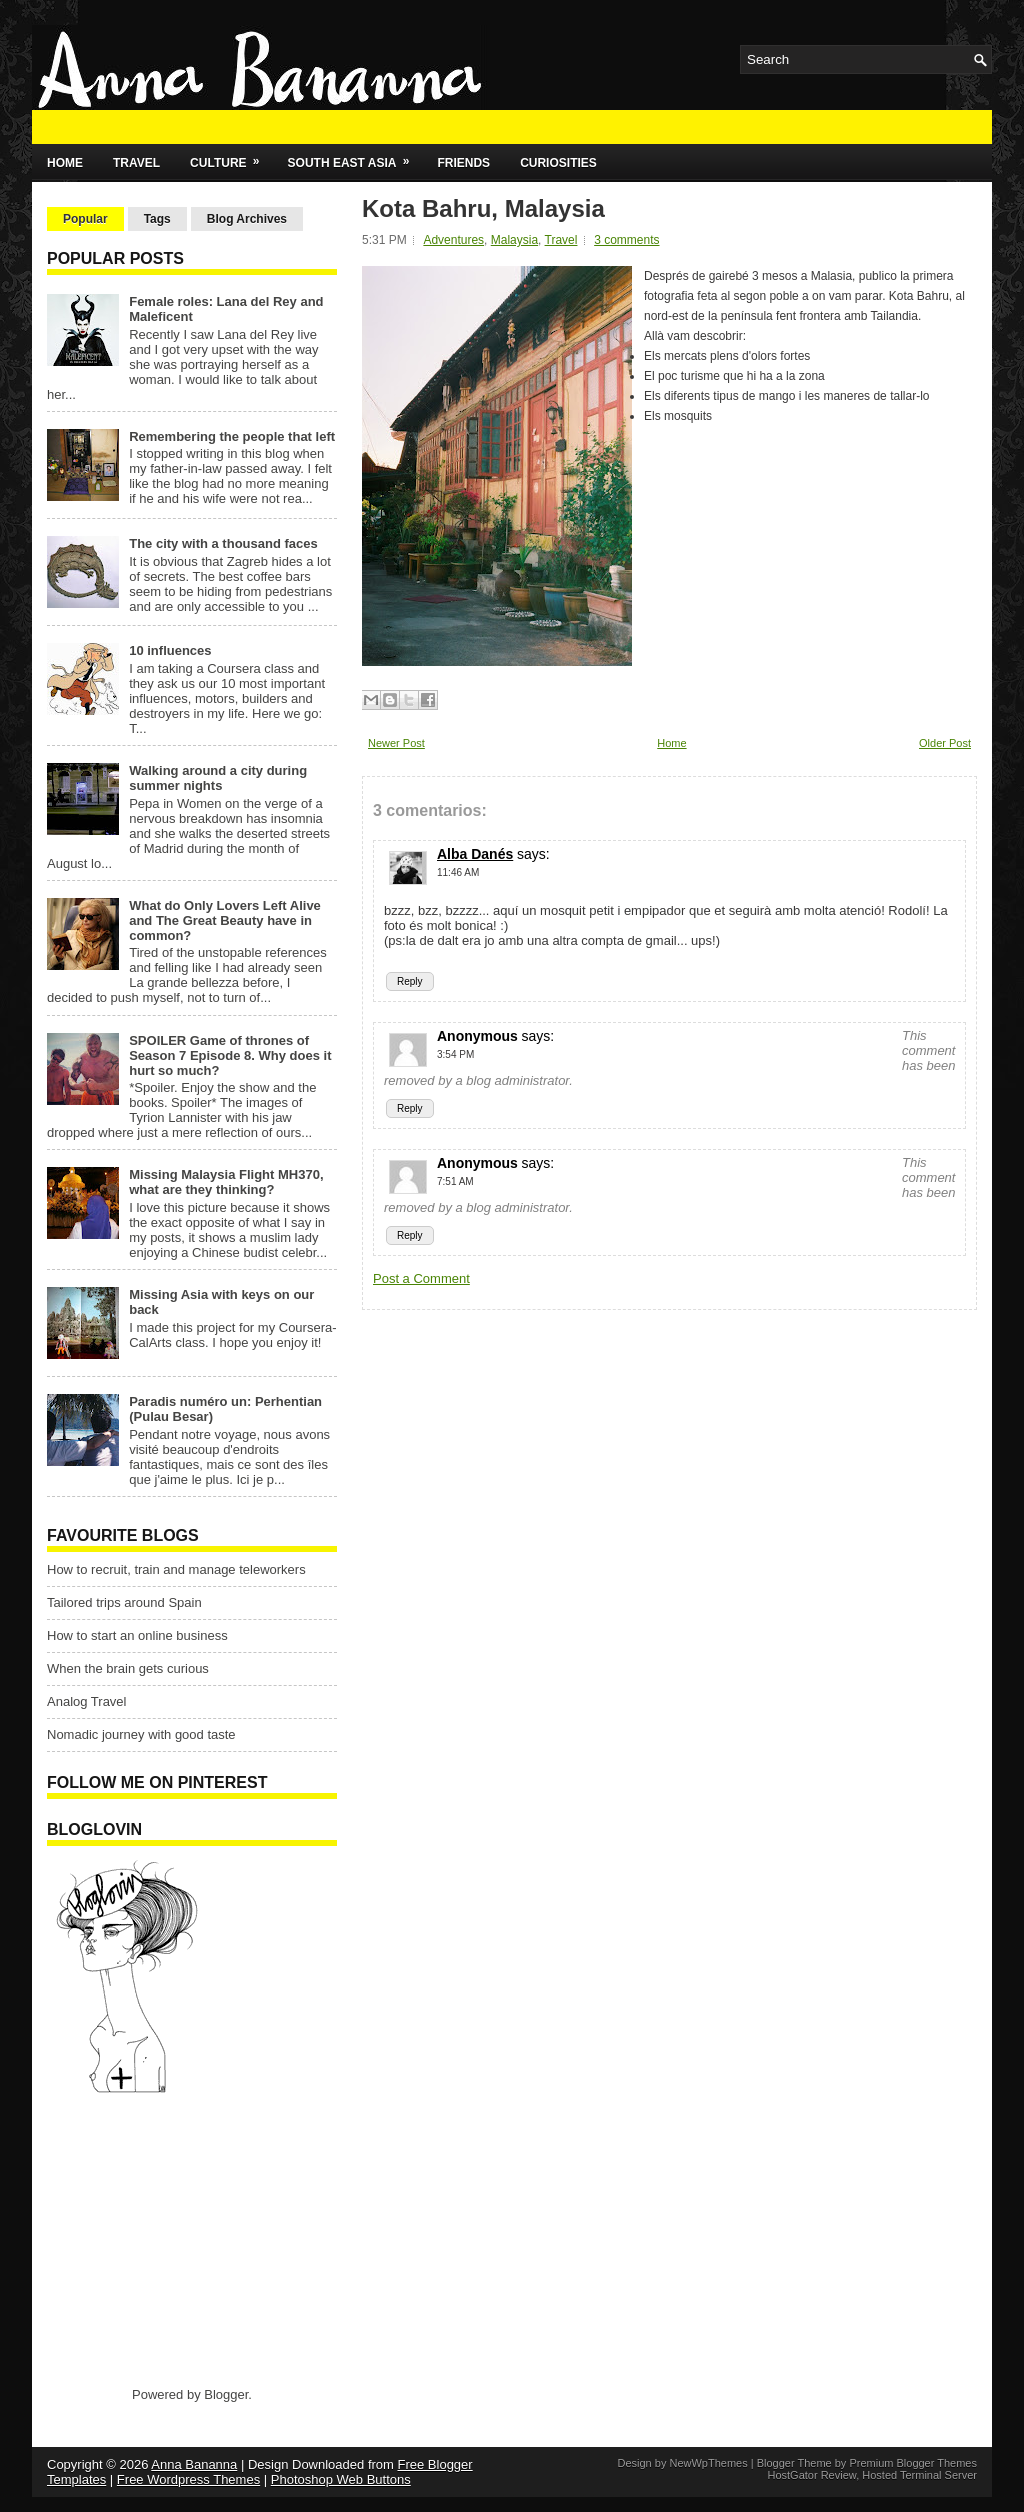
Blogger (226, 2394)
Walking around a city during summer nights (218, 778)
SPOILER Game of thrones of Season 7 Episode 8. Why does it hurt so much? (230, 1055)
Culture (231, 157)
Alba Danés (475, 854)
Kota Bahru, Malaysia (483, 209)
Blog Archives (247, 219)
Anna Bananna (194, 2464)
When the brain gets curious (128, 1668)
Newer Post (396, 743)
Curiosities (558, 163)
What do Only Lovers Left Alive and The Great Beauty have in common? (225, 920)
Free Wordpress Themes (188, 2479)
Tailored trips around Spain (124, 1602)
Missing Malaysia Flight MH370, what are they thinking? (226, 1182)
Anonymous (477, 1036)
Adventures (453, 240)
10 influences (170, 650)
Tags (157, 219)
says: (533, 854)
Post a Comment (421, 1278)
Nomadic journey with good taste (141, 1734)
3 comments (626, 240)
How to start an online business (137, 1635)
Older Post (945, 743)
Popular (85, 219)
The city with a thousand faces (223, 543)
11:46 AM (458, 872)
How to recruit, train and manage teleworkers (176, 1569)
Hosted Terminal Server (919, 2475)
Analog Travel (87, 1701)
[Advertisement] (172, 2239)
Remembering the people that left (232, 436)
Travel (136, 163)
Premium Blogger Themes (913, 2463)
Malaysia (514, 240)
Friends (463, 163)
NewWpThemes (708, 2463)
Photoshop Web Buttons (341, 2479)
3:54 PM (455, 1054)
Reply (410, 981)
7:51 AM (455, 1181)
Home (65, 163)
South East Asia (355, 157)
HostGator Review (811, 2475)
